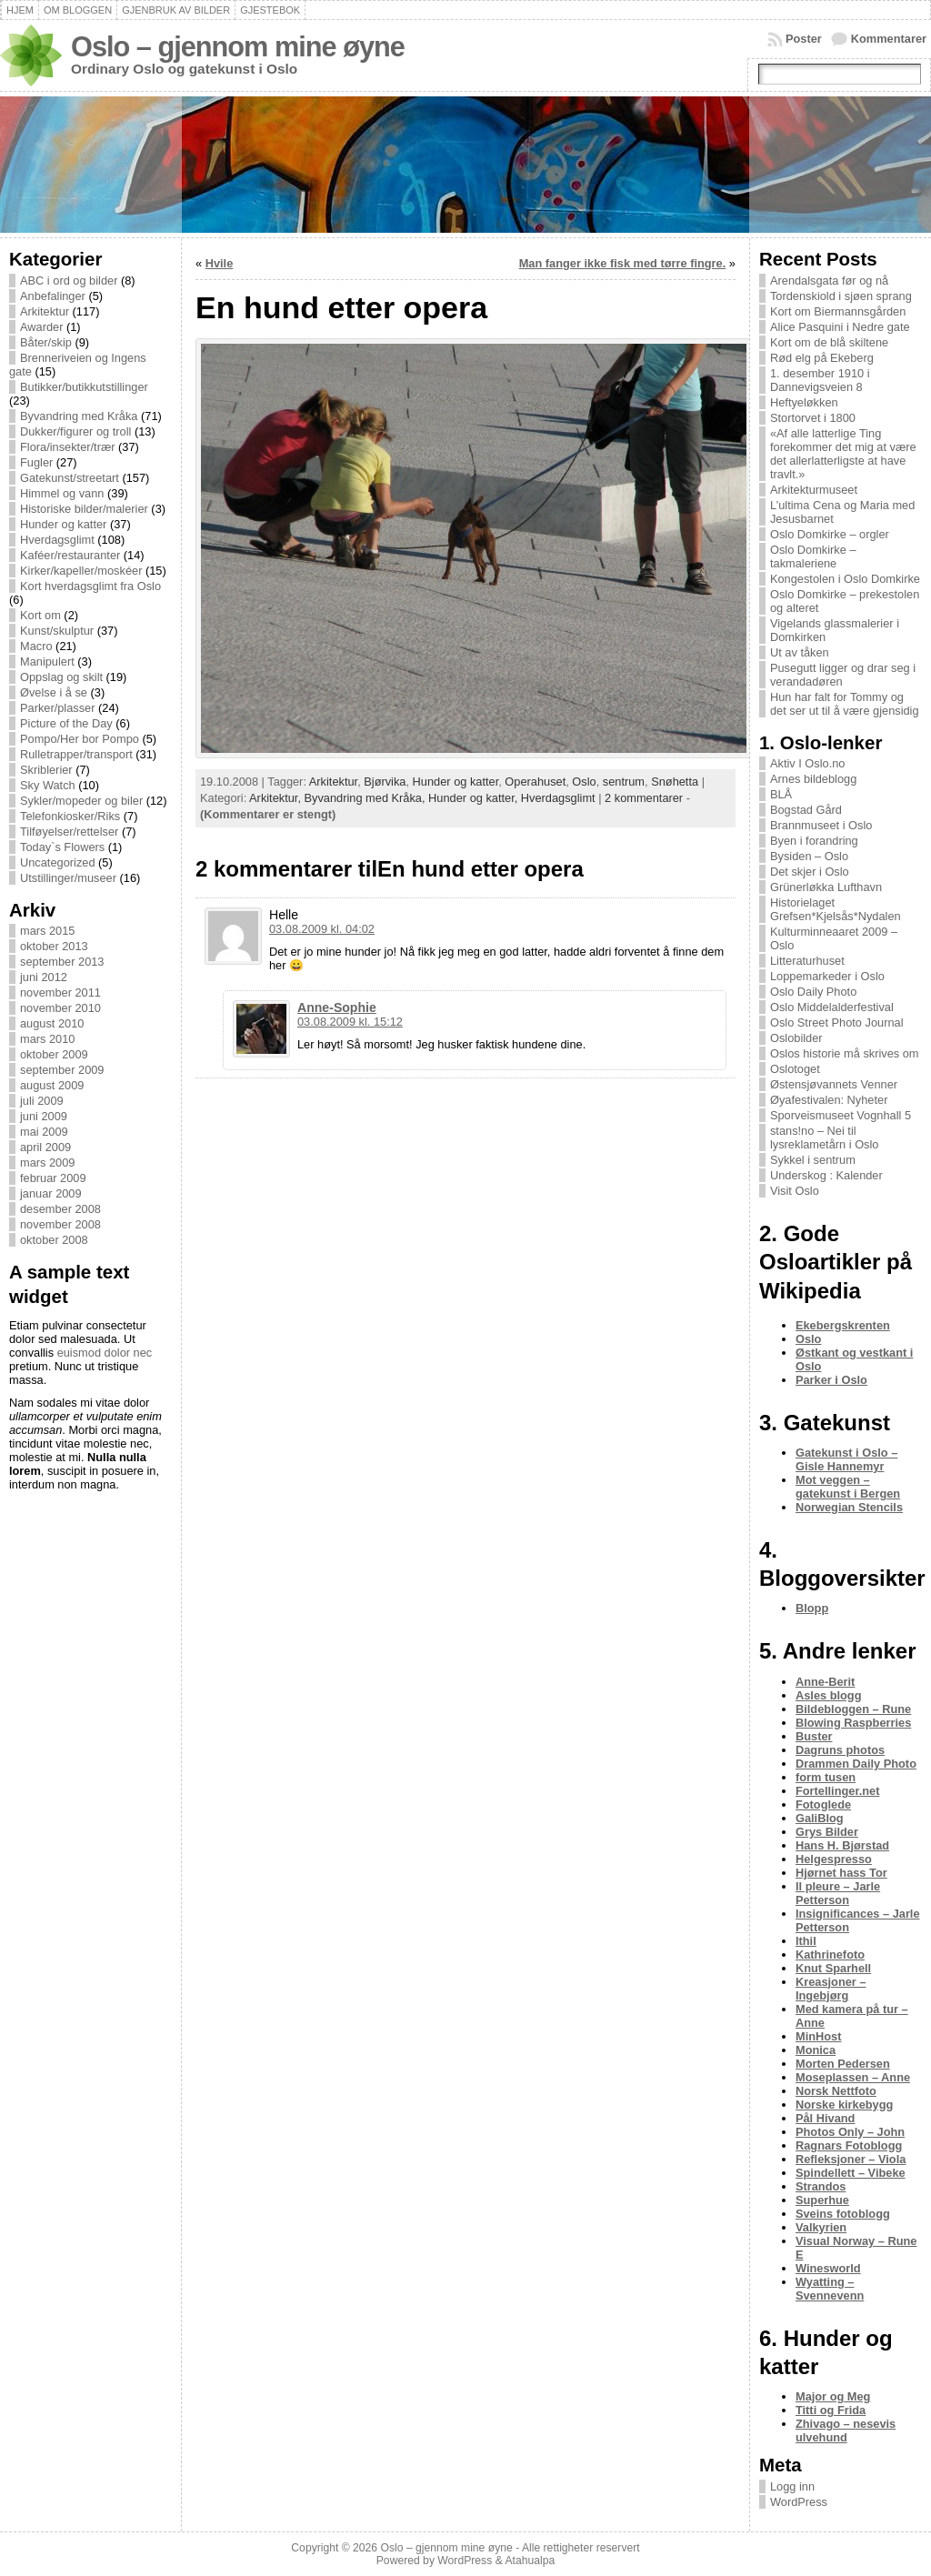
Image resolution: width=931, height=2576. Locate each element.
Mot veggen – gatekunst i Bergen (848, 1486)
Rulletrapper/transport (76, 754)
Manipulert (47, 661)
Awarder (41, 327)
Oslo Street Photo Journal (837, 1022)
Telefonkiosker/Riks (70, 816)
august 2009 (52, 1085)
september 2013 (62, 961)
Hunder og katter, (474, 798)
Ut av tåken (799, 652)
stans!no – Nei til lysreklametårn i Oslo (824, 1137)
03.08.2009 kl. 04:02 (322, 929)
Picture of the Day (66, 723)
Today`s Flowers (62, 847)
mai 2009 (44, 1131)
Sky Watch (47, 785)
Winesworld (828, 2268)
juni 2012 (43, 977)
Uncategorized (57, 862)
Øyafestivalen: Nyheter (828, 1100)
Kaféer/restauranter (70, 555)
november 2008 (60, 1224)
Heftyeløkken (804, 402)
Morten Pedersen (843, 2063)
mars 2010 (47, 1039)
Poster (804, 38)
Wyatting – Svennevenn (830, 2288)
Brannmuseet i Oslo (821, 825)
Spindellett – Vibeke (851, 2173)
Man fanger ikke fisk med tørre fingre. (622, 263)
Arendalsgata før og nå (829, 280)
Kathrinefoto (830, 1954)
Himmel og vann (62, 493)
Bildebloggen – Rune (853, 1709)
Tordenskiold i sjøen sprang (841, 296)
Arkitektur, (276, 798)
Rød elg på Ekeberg (822, 358)
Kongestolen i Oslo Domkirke (845, 579)
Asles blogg (829, 1695)
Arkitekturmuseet (813, 489)
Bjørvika (384, 781)
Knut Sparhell (833, 1968)
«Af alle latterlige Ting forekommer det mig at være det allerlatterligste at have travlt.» (843, 453)
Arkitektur (44, 311)
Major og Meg (833, 2396)
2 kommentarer (644, 798)
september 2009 (62, 1070)
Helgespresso (834, 1859)
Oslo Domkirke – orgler (829, 534)
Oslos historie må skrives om (844, 1053)
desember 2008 (60, 1209)
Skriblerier (46, 770)
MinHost (818, 2036)
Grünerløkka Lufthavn (826, 887)
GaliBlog (820, 1818)
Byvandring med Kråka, (367, 798)
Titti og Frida (831, 2410)
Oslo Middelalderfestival (832, 1007)
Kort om (40, 615)
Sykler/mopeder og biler (81, 800)
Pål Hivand (825, 2118)
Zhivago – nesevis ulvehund (846, 2430)
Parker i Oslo (831, 1380)
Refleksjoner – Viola (851, 2159)
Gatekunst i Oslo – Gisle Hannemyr (846, 1459)
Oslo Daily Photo (813, 991)
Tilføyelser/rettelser (69, 831)
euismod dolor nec (105, 1352)
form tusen (826, 1777)
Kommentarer (888, 38)
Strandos (821, 2186)
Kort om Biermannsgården (838, 311)
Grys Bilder (827, 1832)
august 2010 (52, 1023)
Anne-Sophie (336, 1007)
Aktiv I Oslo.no (808, 763)
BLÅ (781, 794)
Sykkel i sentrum (813, 1160)
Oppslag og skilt (61, 677)
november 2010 (60, 1008)
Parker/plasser (57, 708)
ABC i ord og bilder (68, 280)
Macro (36, 646)
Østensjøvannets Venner (833, 1084)
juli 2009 (42, 1101)
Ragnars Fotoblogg (849, 2145)
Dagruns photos (840, 1750)
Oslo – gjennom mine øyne (238, 47)
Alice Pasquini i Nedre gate (840, 327)
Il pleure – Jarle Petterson (838, 1893)
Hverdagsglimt (57, 539)
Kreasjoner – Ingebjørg (831, 1988)
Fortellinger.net (837, 1791)
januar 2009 (51, 1193)
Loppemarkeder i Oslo (827, 976)
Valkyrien (821, 2227)
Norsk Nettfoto (836, 2091)
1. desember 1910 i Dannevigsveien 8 (820, 380)
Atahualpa (530, 2560)
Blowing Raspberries (853, 1722)
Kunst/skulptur (57, 630)
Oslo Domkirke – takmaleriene (813, 556)
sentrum (624, 781)
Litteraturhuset (807, 960)
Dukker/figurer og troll (75, 431)
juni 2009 (43, 1116)
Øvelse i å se (53, 692)
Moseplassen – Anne (853, 2077)
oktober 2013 (54, 946)
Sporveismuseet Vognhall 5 (840, 1115)
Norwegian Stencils (849, 1507)
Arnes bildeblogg (813, 779)
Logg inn (792, 2486)
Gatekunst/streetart (69, 478)
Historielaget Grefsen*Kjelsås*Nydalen (835, 909)
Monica (816, 2050)
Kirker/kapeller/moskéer (81, 570)
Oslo (584, 781)
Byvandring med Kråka (78, 416)
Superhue (822, 2200)
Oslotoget (795, 1069)
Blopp (812, 1608)
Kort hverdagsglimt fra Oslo (90, 586)
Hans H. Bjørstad (842, 1845)
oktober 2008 (54, 1240)
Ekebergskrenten (843, 1325)
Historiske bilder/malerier (84, 509)
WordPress (798, 2502)
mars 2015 (47, 930)
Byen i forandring (814, 840)
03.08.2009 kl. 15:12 (350, 1021)
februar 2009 (53, 1178)
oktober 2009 (54, 1054)
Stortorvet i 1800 (813, 418)
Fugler (36, 462)
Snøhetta (674, 781)
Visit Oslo (794, 1191)
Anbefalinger (52, 296)
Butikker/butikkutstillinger (84, 387)
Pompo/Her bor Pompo (79, 739)
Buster (814, 1736)
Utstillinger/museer (68, 878)
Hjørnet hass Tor (841, 1872)
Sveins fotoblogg (843, 2213)
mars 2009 (47, 1162)
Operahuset (535, 781)
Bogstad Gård (806, 810)
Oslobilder (796, 1038)
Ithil (806, 1941)
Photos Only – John (850, 2132)
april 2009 (45, 1147)
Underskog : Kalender (826, 1175)
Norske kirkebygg (844, 2104)
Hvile (219, 263)
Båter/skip (46, 342)
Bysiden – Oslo (809, 856)
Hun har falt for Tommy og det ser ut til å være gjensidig (844, 703)
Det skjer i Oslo (809, 871)
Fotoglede (823, 1804)
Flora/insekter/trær (67, 447)
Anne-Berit (825, 1682)
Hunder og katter (63, 524)
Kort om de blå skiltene (829, 342)
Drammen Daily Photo (856, 1763)
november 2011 (60, 992)
